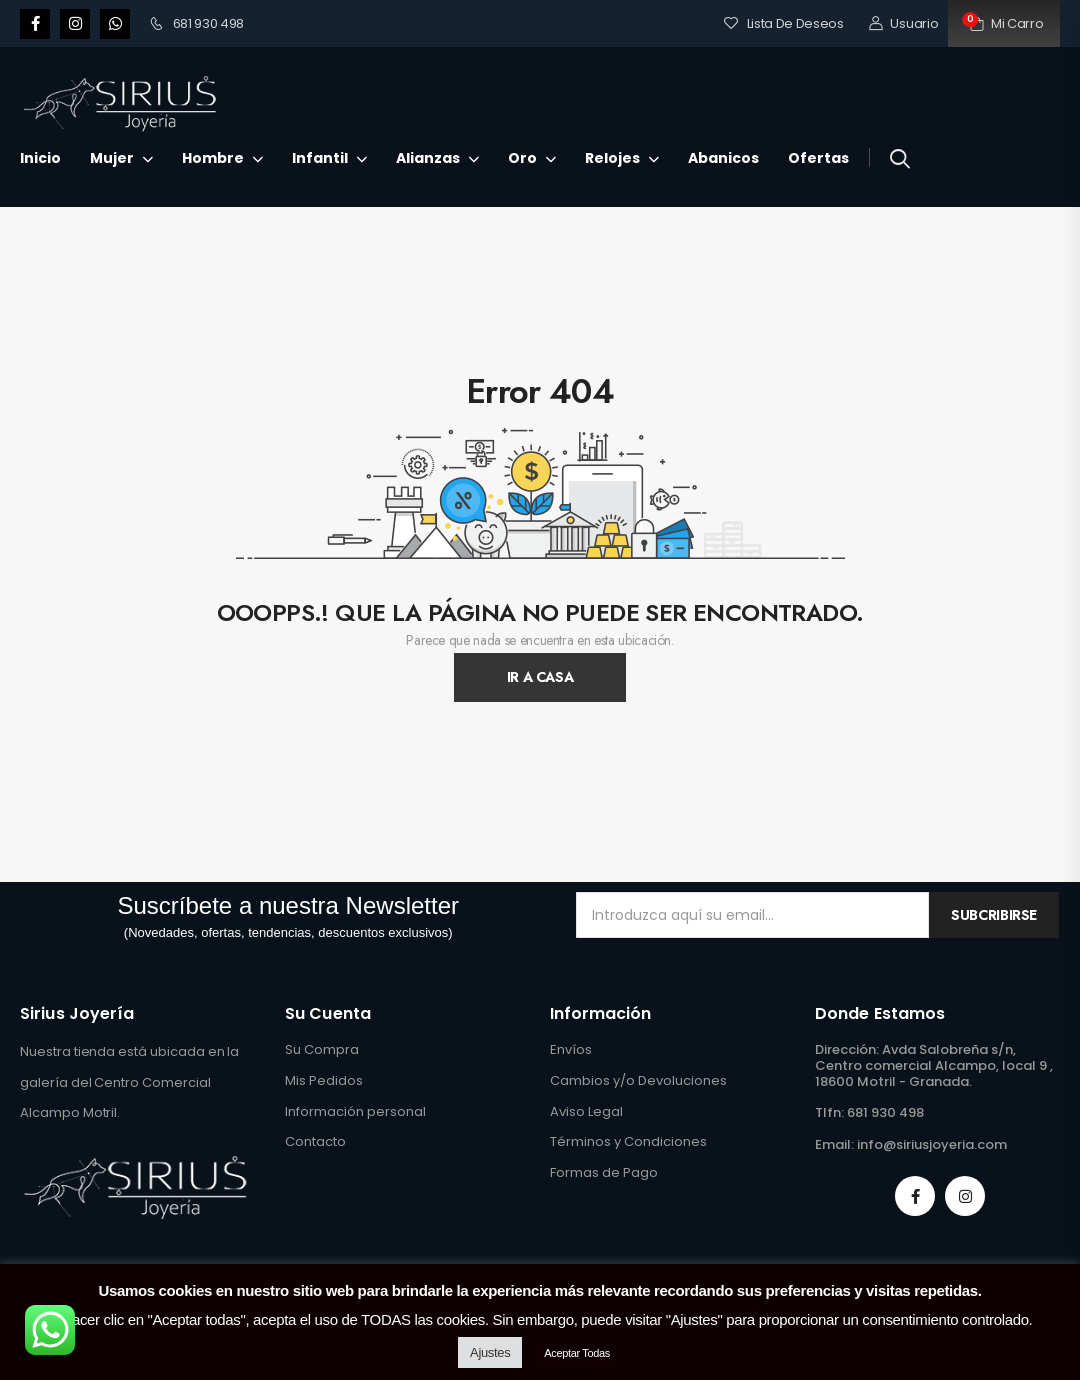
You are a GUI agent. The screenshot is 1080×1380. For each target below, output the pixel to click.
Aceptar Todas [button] (577, 1353)
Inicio (40, 158)
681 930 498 (197, 23)
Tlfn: (829, 1112)
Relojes (612, 158)
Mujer (112, 158)
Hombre (213, 158)
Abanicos (723, 158)
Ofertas (818, 158)
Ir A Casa (540, 677)
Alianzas (428, 158)
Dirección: (847, 1049)
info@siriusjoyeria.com (932, 1144)
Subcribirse (994, 915)
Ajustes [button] (490, 1352)
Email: (834, 1144)
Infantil (320, 158)
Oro (522, 158)
